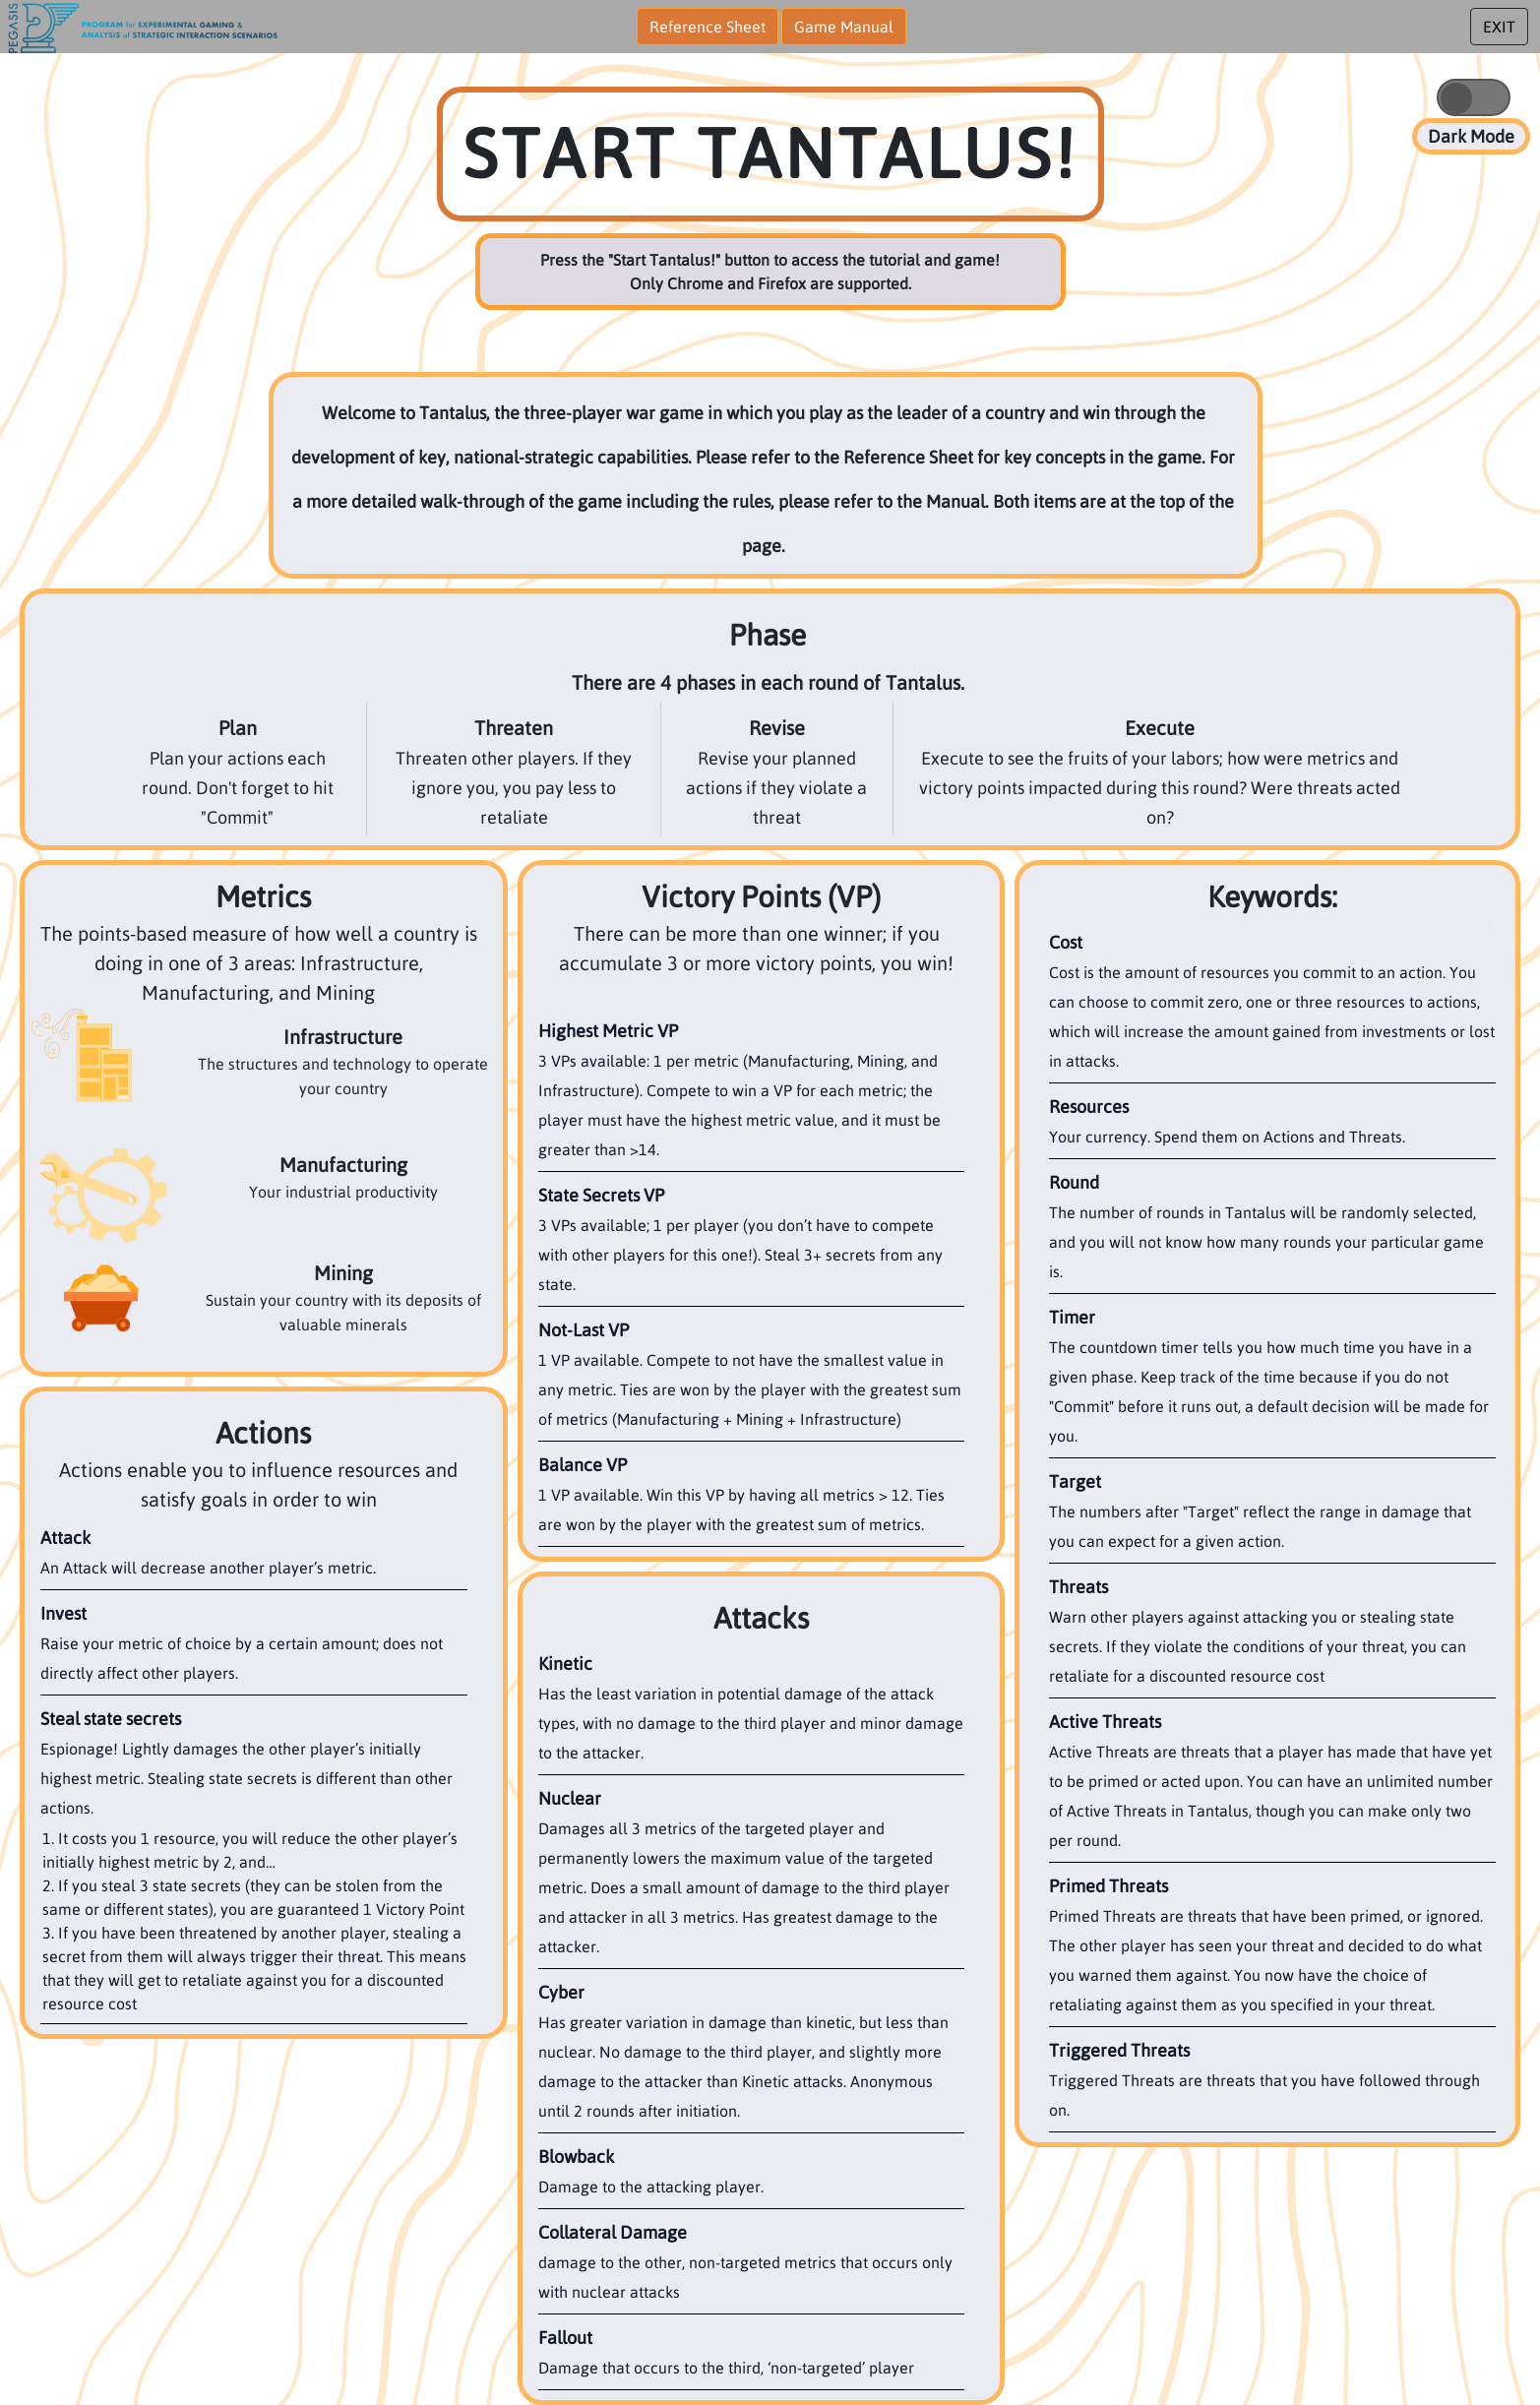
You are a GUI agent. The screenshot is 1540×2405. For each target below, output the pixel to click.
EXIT (1499, 26)
